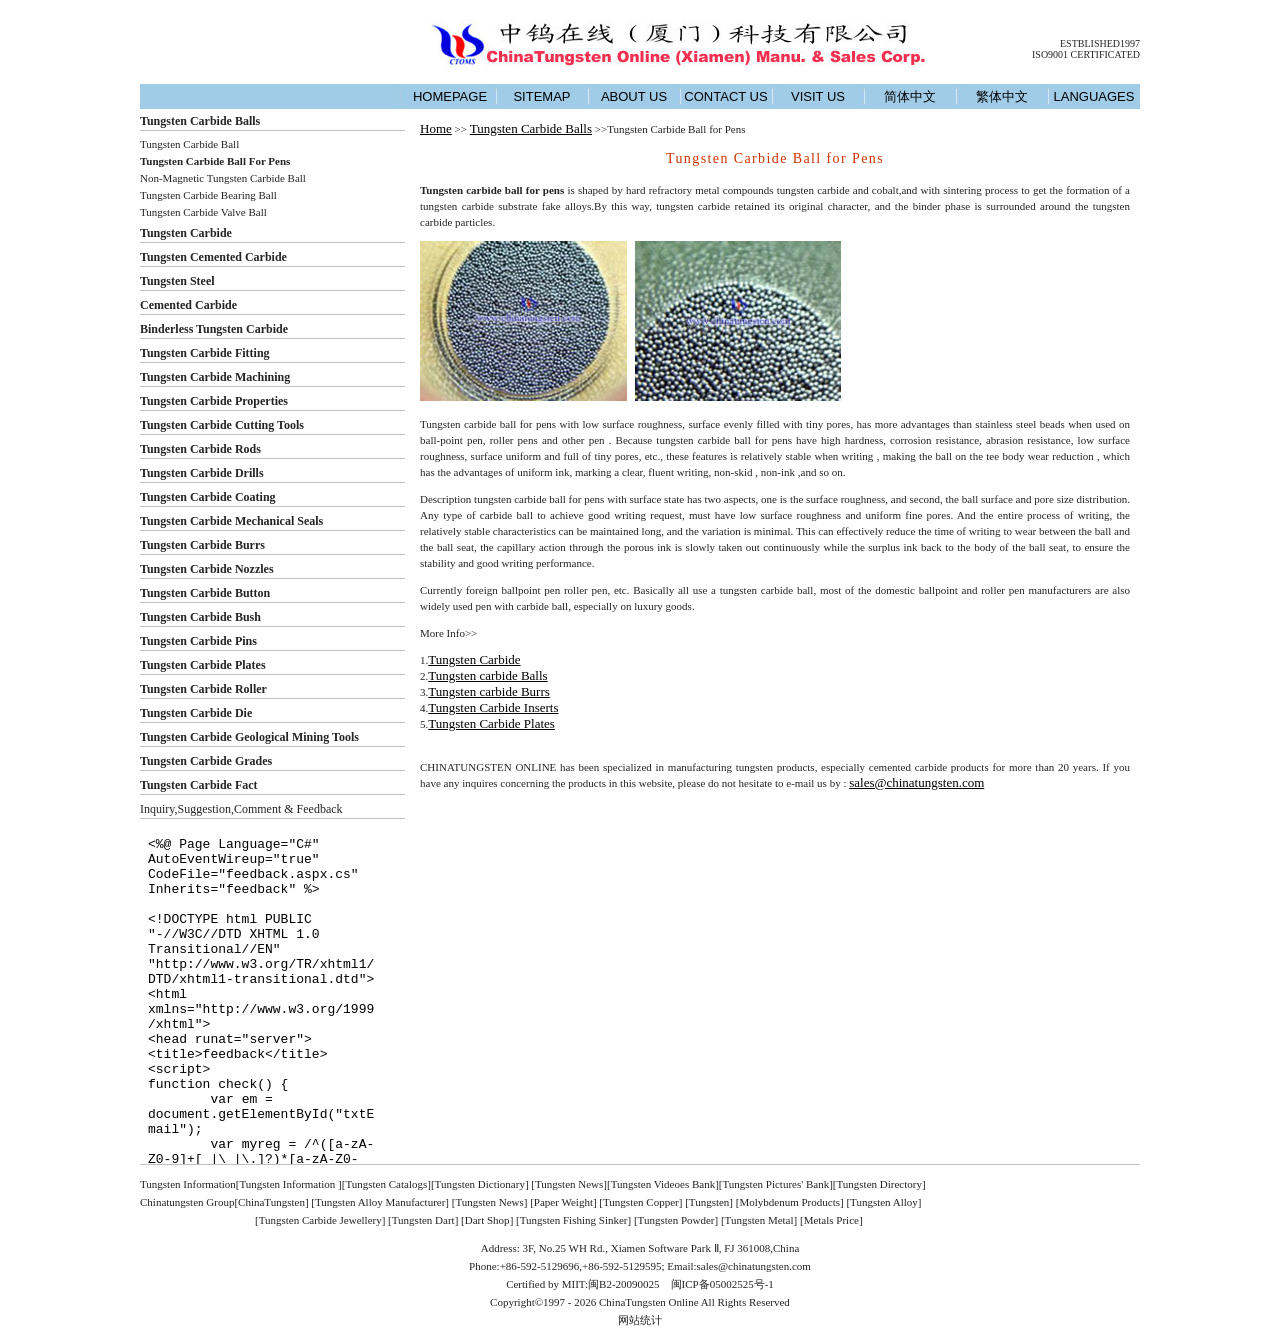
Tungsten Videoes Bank (663, 1184)
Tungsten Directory (879, 1184)
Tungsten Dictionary (480, 1184)
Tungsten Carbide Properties (214, 401)
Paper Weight (563, 1202)
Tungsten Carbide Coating (208, 497)
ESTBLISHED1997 (1100, 43)
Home (436, 128)
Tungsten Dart (423, 1220)
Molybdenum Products (789, 1202)
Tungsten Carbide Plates (203, 665)
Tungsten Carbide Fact (199, 785)
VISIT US (818, 96)
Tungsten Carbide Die (196, 713)
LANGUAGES (1094, 96)
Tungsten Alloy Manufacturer (380, 1202)
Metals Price (831, 1220)
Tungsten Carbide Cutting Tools (222, 425)
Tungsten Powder (676, 1220)
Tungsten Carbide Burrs (202, 545)
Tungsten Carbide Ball (189, 144)
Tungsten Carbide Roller (203, 689)
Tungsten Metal (759, 1220)
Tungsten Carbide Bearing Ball (208, 195)
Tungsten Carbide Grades (206, 761)
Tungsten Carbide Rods (200, 449)
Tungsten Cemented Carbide (213, 257)
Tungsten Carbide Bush (200, 617)
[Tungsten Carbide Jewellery (318, 1220)
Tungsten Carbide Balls (200, 121)
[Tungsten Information (287, 1184)
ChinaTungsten (271, 1202)
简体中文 (910, 96)
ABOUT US (634, 96)
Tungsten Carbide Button (205, 593)
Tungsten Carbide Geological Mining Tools (249, 737)
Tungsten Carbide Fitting (205, 353)
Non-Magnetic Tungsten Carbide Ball (223, 178)
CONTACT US (725, 96)
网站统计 (640, 1320)
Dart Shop (487, 1220)
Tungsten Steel (177, 281)
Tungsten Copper (641, 1202)
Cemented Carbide (188, 305)
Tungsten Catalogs (386, 1184)
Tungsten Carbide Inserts (493, 707)
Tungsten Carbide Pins (198, 641)
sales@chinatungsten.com (916, 782)
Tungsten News (569, 1184)
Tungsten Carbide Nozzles (207, 569)
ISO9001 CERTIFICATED (1086, 54)
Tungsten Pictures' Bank (775, 1184)
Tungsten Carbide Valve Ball (203, 212)
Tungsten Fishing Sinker (574, 1220)
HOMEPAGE (450, 96)
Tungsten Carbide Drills (202, 473)
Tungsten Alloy (884, 1202)
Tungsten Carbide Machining (215, 377)
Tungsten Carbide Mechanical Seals (231, 521)
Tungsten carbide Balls (487, 675)
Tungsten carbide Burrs (489, 691)
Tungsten (709, 1202)
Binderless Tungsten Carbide (214, 329)
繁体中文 (1002, 96)
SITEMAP (541, 96)
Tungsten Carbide (186, 233)
